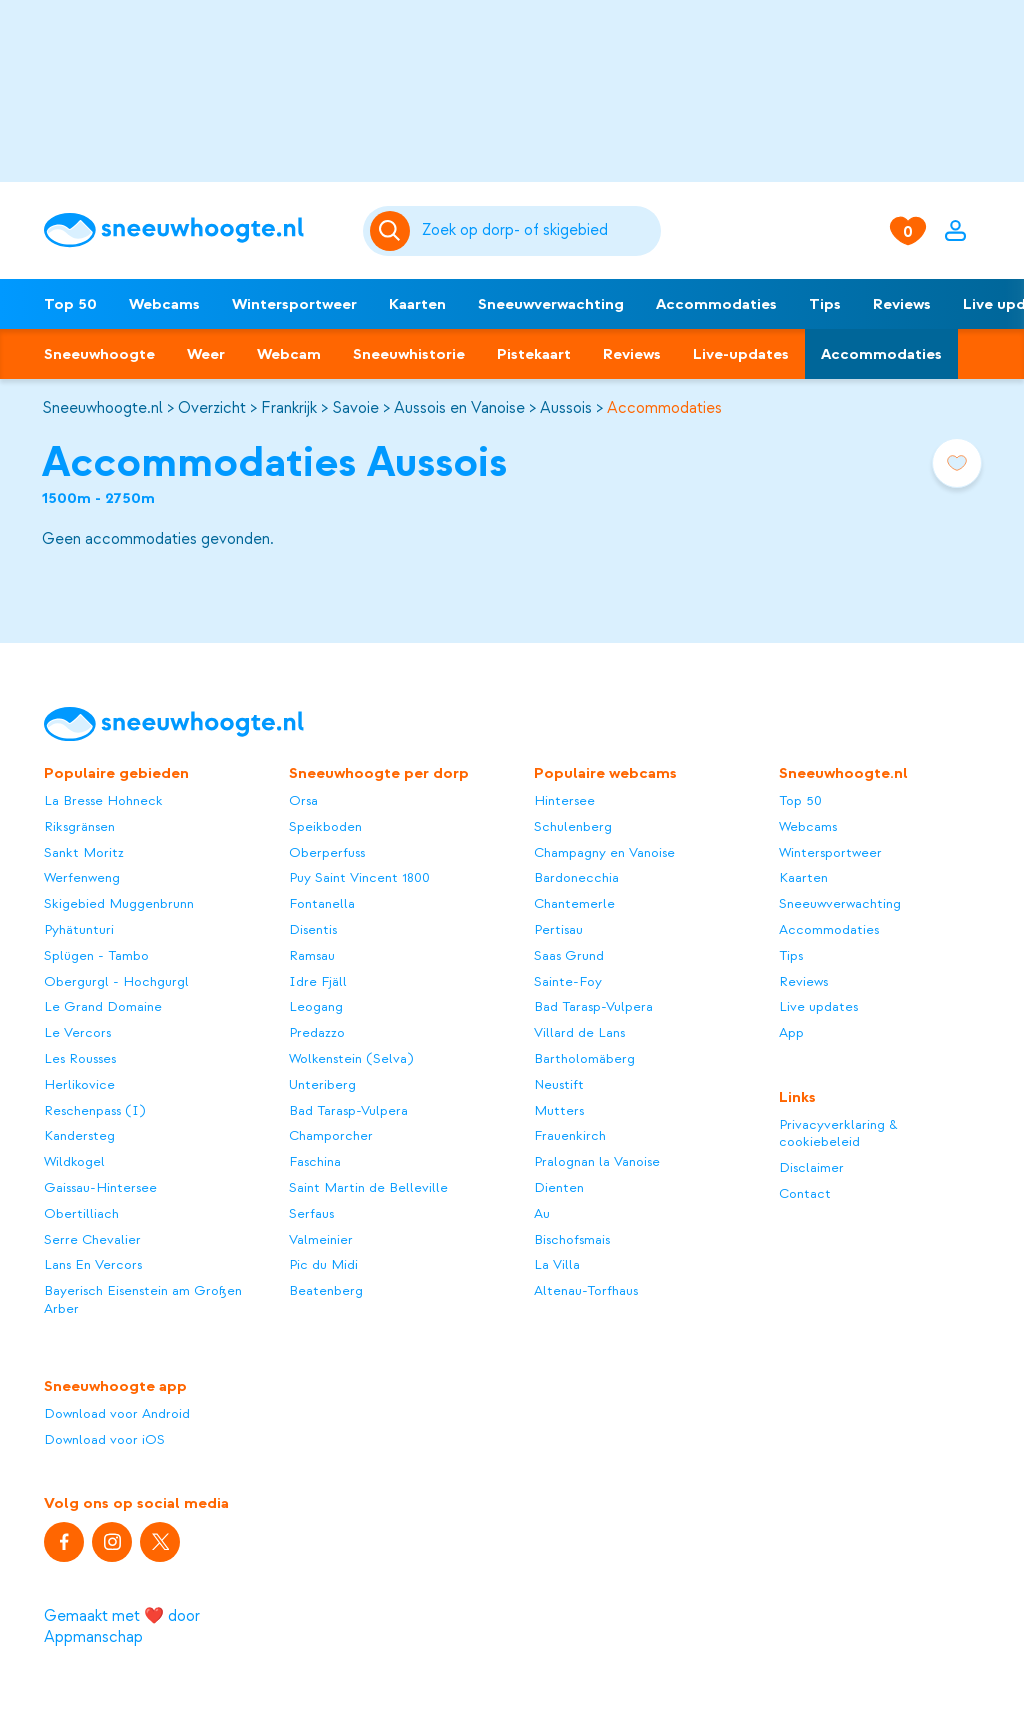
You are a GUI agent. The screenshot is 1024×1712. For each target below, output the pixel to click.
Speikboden (325, 826)
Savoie (355, 408)
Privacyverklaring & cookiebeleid (838, 1133)
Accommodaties (716, 304)
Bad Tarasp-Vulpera (348, 1110)
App (791, 1032)
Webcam (289, 354)
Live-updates (741, 354)
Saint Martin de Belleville (368, 1187)
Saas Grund (569, 955)
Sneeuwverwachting (551, 304)
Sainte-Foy (568, 981)
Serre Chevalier (92, 1239)
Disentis (313, 929)
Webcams (164, 304)
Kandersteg (79, 1135)
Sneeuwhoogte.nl (102, 408)
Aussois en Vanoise (459, 408)
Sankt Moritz (84, 852)
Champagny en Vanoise (604, 852)
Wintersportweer (294, 304)
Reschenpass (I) (94, 1110)
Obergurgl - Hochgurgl (116, 981)
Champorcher (331, 1135)
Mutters (559, 1110)
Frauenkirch (570, 1135)
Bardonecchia (576, 877)
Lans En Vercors (93, 1264)
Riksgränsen (79, 826)
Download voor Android (117, 1413)
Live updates (818, 1006)
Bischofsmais (572, 1239)
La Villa (557, 1264)
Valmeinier (321, 1239)
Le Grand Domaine (103, 1006)
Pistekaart (534, 354)
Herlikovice (79, 1084)
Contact (805, 1193)
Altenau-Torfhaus (586, 1290)
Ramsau (312, 955)
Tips (825, 304)
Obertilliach (81, 1213)
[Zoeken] (538, 231)
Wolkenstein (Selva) (351, 1058)
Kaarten (417, 304)
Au (542, 1213)
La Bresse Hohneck (103, 800)
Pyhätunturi (79, 929)
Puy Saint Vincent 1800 (359, 877)
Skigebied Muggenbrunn (119, 903)
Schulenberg (573, 826)
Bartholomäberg (584, 1058)
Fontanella (322, 903)
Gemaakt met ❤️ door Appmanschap (122, 1626)
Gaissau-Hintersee (100, 1187)
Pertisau (558, 929)
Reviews (902, 304)
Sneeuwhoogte (99, 354)
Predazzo (317, 1032)
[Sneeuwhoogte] (193, 230)
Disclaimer (811, 1167)
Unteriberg (322, 1084)
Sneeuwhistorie (409, 354)
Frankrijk (289, 408)
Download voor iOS (104, 1439)
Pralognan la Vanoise (597, 1161)
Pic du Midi (323, 1264)
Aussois (566, 408)
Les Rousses (80, 1058)
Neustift (559, 1084)
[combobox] (538, 231)
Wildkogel (74, 1161)
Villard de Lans (579, 1032)
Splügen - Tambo (96, 955)
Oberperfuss (327, 852)
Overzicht (212, 408)
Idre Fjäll (318, 981)
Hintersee (564, 800)
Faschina (315, 1161)
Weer (206, 354)
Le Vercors (77, 1032)
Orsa (303, 800)
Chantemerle (574, 903)
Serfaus (311, 1213)
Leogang (316, 1006)
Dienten (559, 1187)
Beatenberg (326, 1290)
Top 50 (70, 304)
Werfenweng (82, 877)
